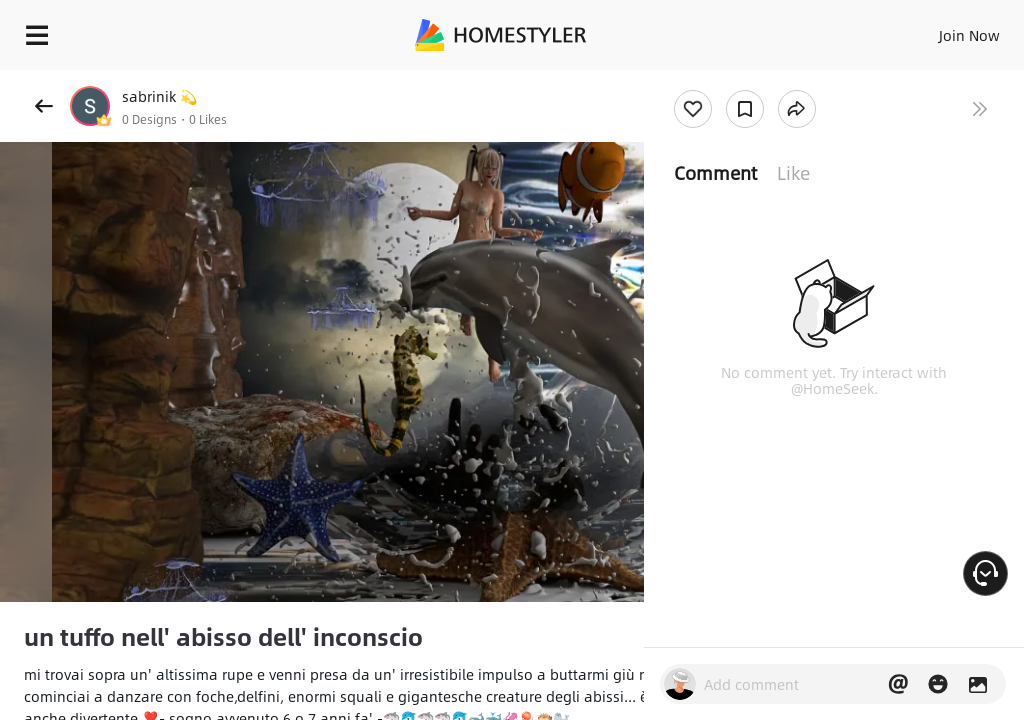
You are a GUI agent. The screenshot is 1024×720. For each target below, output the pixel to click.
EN (943, 30)
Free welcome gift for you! (768, 80)
